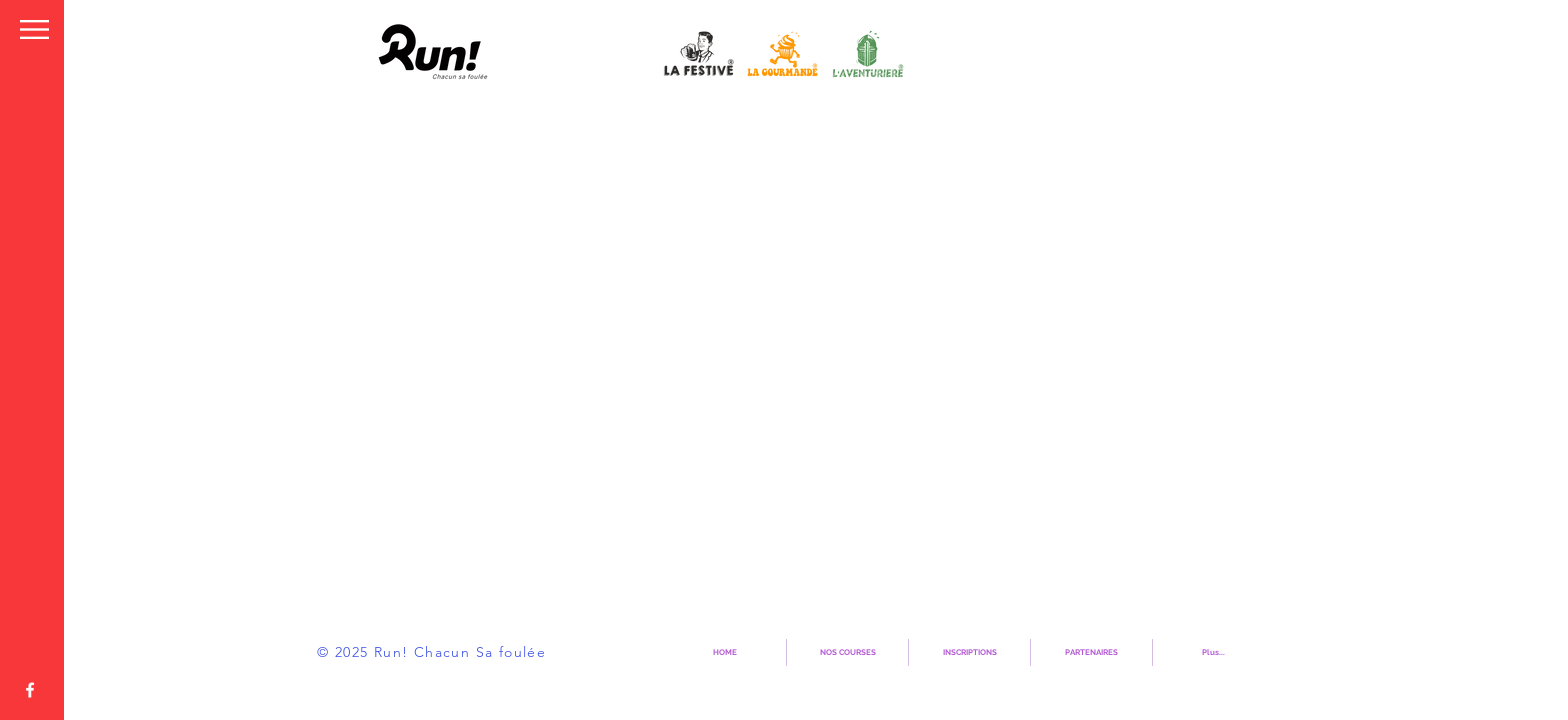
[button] (34, 29)
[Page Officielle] (30, 690)
